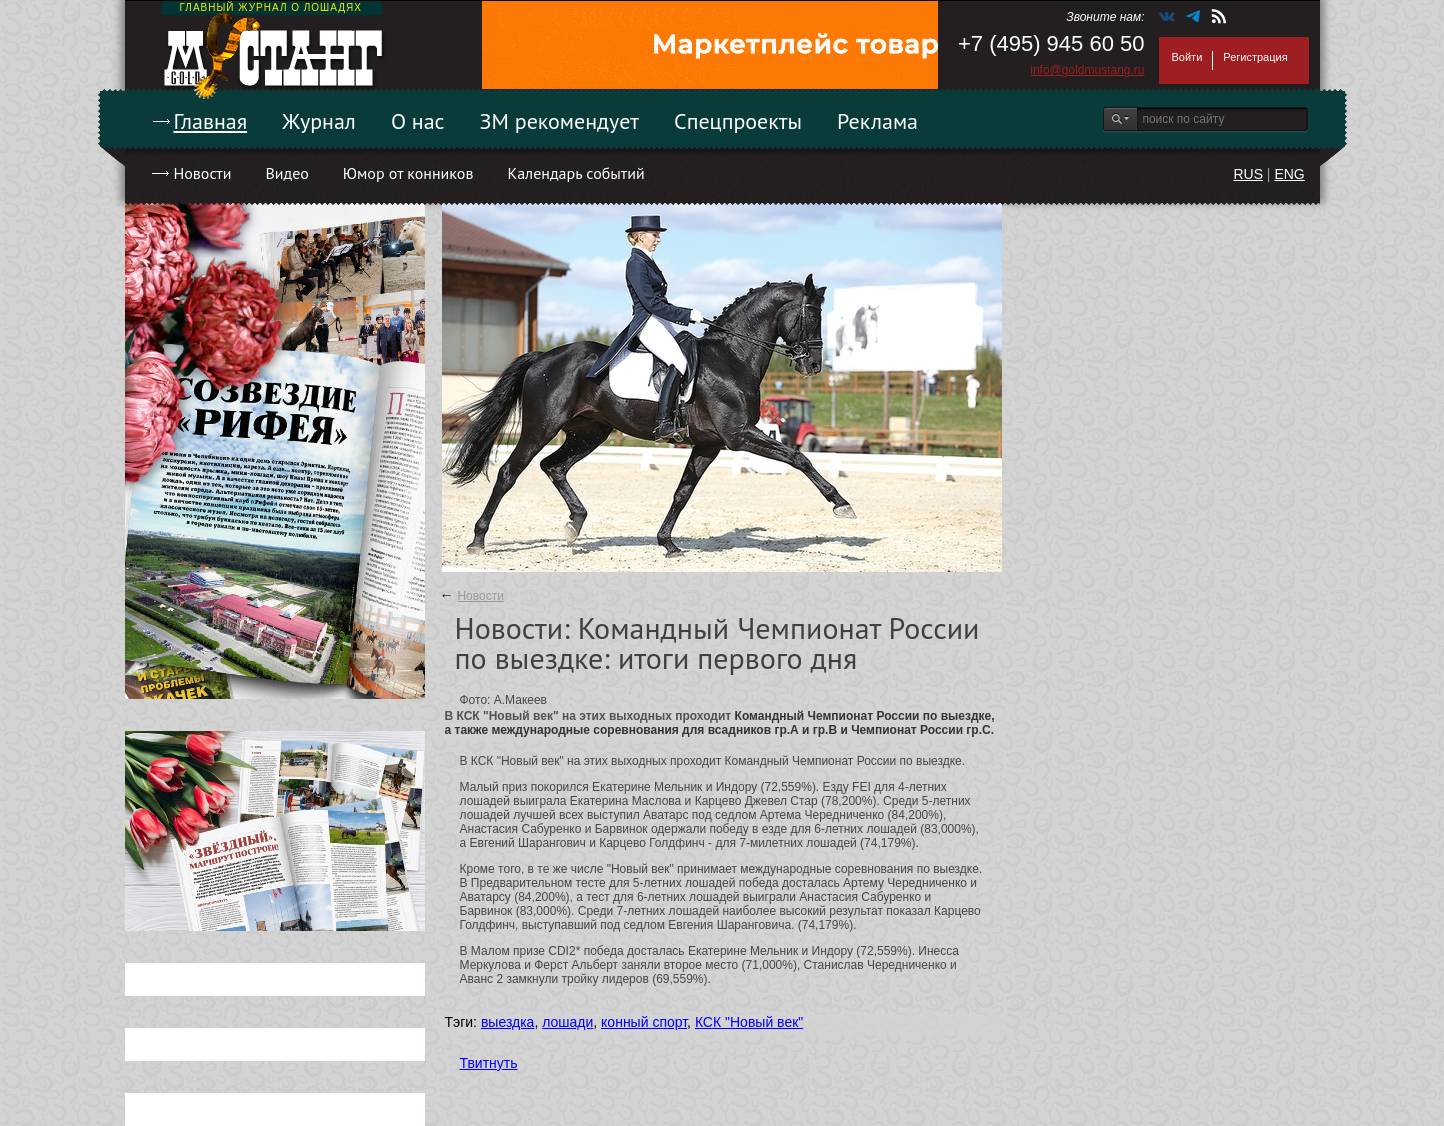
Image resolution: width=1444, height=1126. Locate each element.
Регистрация (1255, 57)
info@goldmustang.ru (1087, 70)
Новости (203, 173)
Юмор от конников (408, 173)
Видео (286, 173)
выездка (507, 1022)
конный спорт (644, 1022)
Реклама (877, 121)
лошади (567, 1022)
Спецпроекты (738, 121)
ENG (1289, 174)
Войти (1187, 57)
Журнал (319, 121)
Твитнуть (489, 1063)
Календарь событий (575, 173)
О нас (418, 121)
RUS (1248, 174)
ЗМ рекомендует (560, 121)
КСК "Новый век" (749, 1022)
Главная (211, 121)
